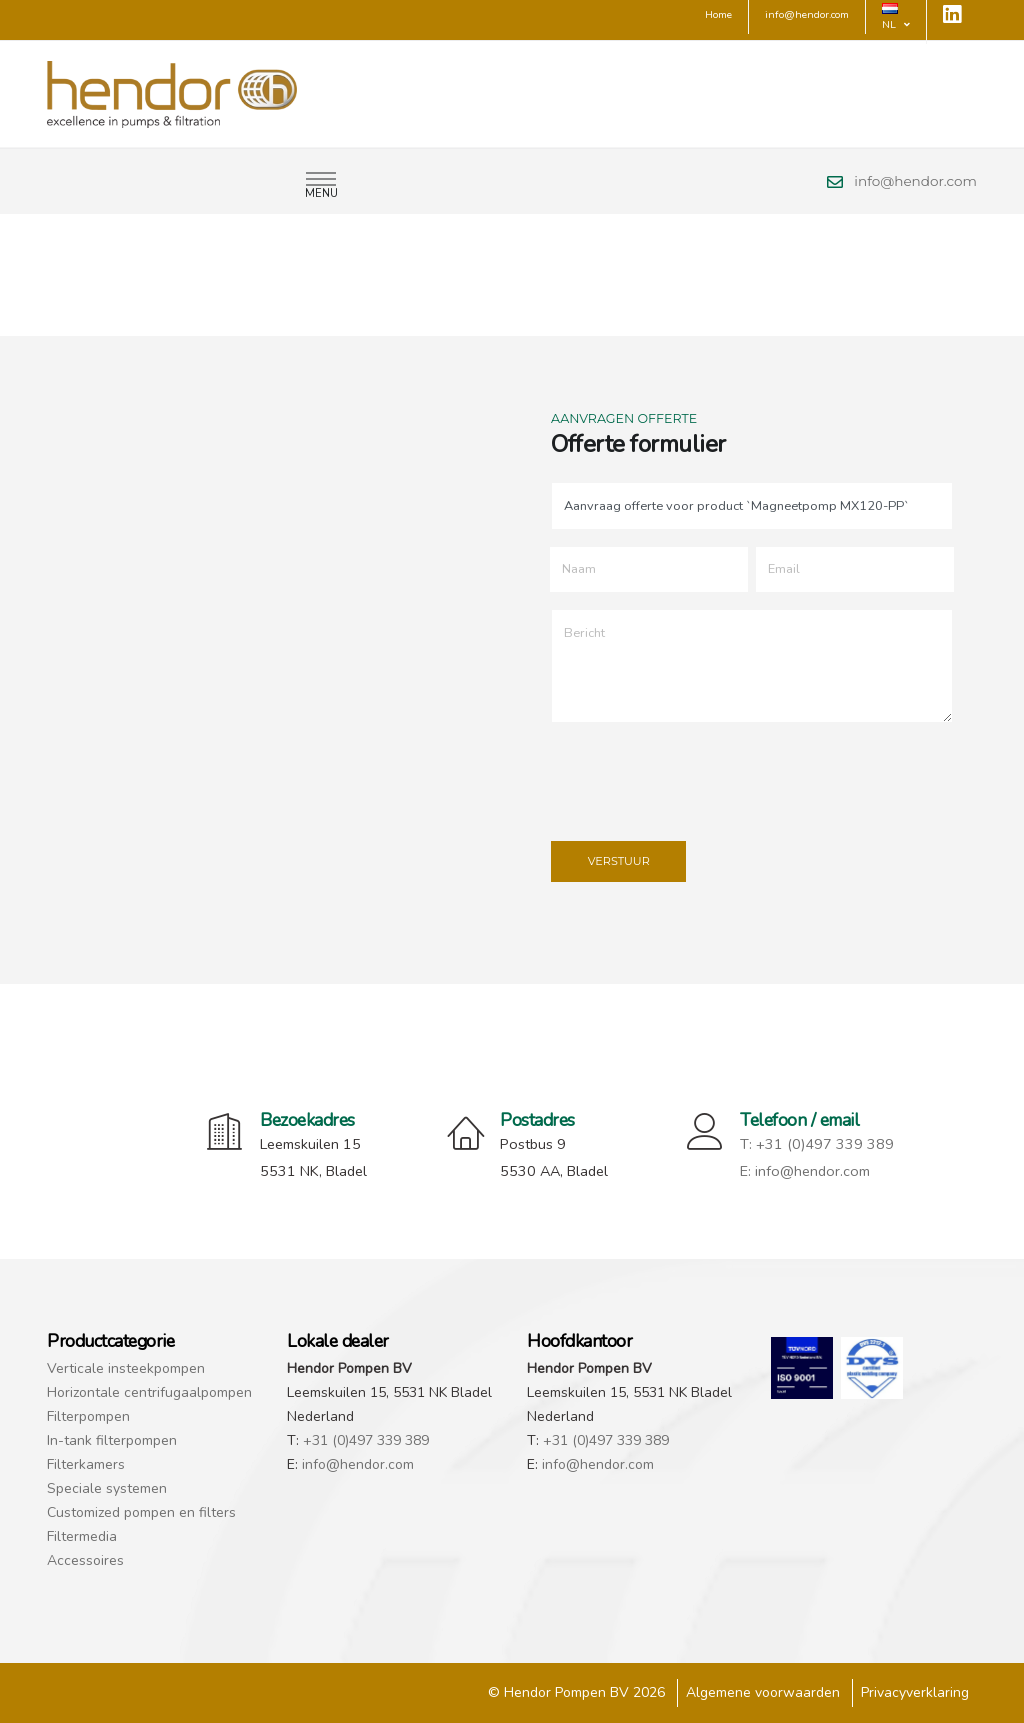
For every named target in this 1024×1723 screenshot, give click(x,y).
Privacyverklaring (915, 1692)
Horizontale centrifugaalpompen (149, 1392)
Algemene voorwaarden (763, 1692)
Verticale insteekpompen (126, 1368)
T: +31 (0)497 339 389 (817, 1144)
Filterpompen (88, 1416)
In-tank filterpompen (112, 1440)
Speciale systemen (107, 1488)
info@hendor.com (915, 181)
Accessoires (85, 1560)
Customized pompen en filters (141, 1512)
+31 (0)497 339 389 (366, 1440)
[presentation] (702, 778)
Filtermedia (82, 1536)
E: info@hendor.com (805, 1171)
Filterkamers (86, 1464)
